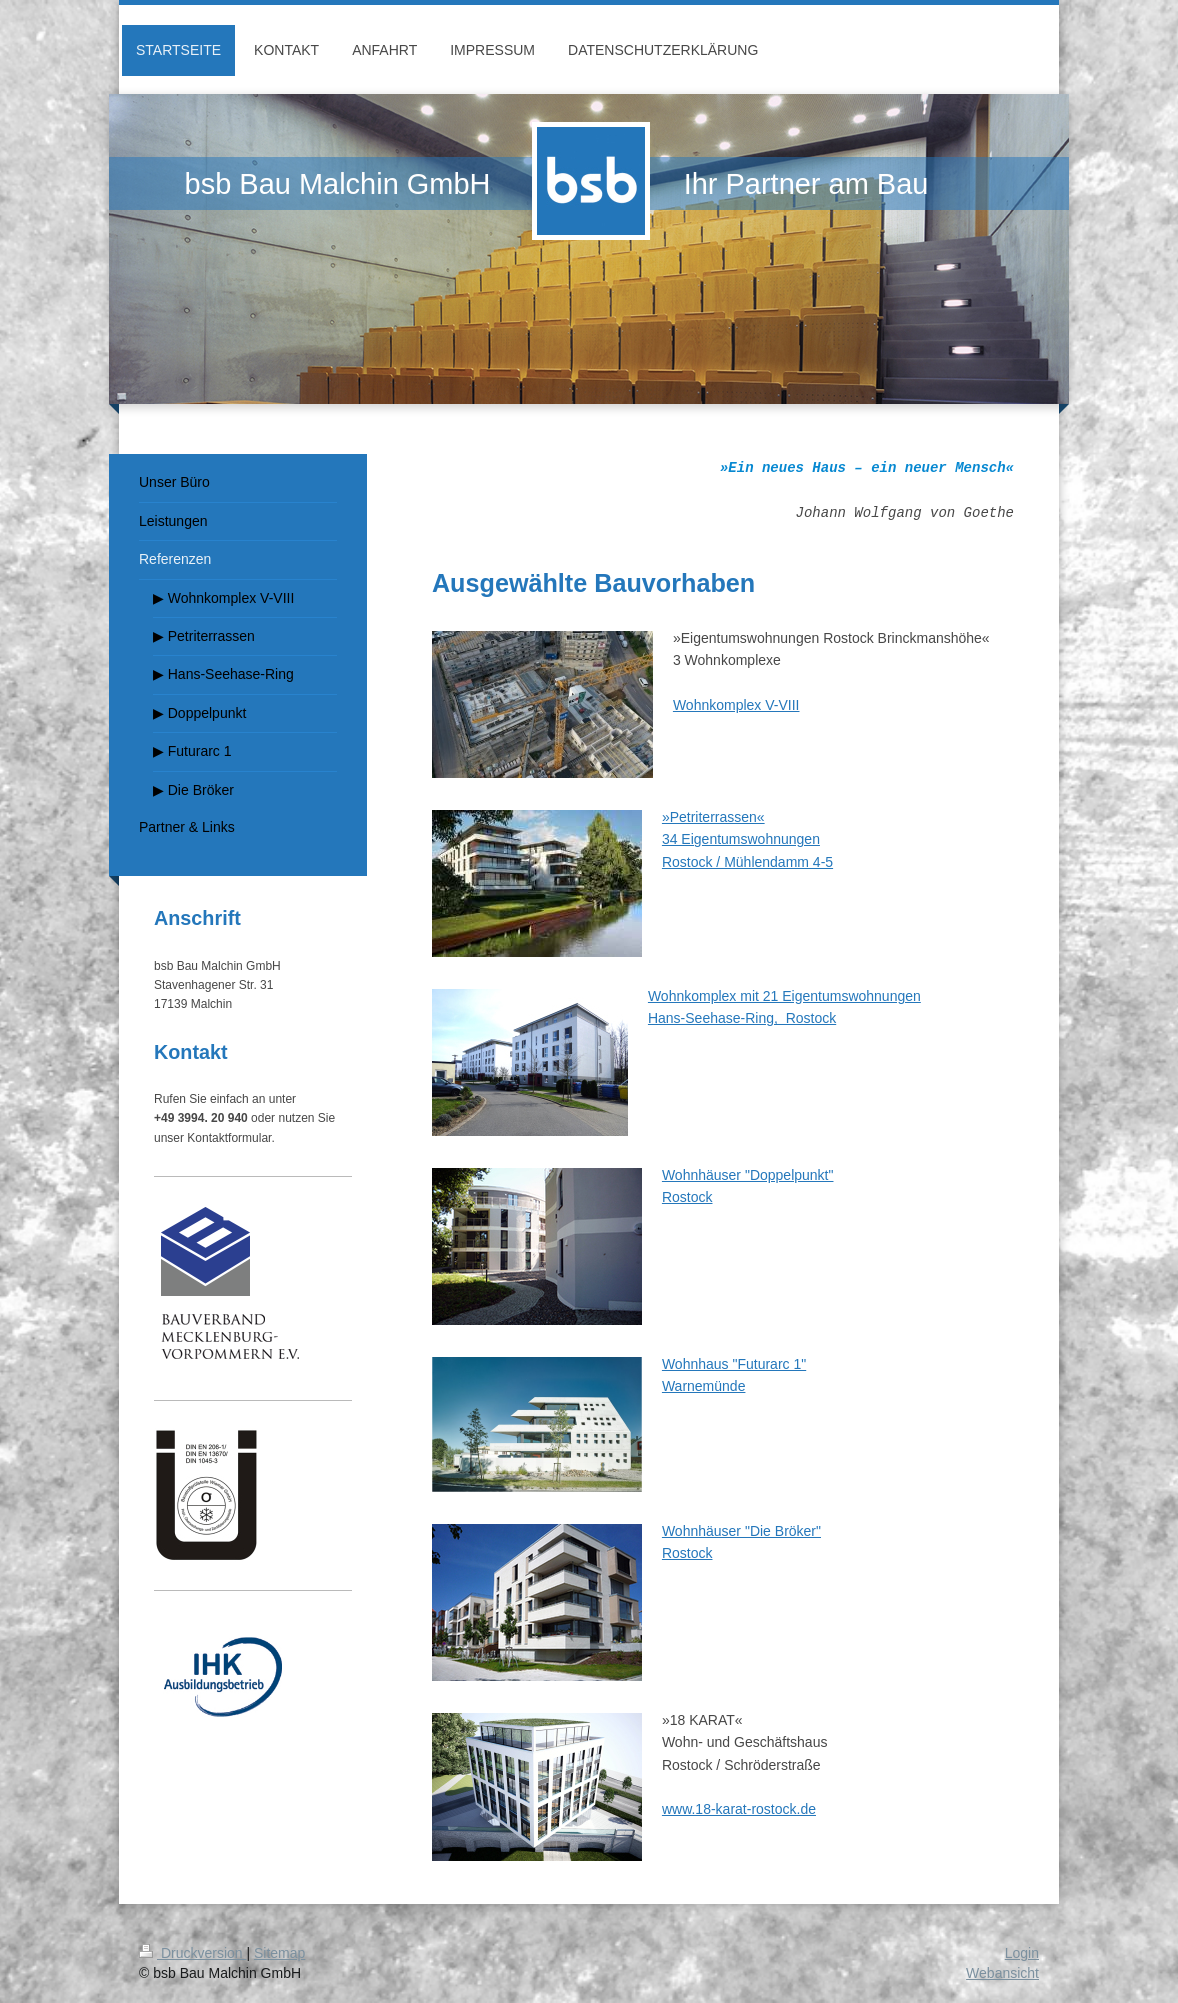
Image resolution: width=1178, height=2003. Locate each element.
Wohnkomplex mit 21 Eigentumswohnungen (784, 996)
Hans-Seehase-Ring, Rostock (742, 1018)
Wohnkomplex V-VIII (736, 705)
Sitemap (279, 1953)
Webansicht (1002, 1973)
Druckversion (192, 1953)
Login (1022, 1953)
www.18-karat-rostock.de (739, 1809)
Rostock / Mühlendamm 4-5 (747, 862)
